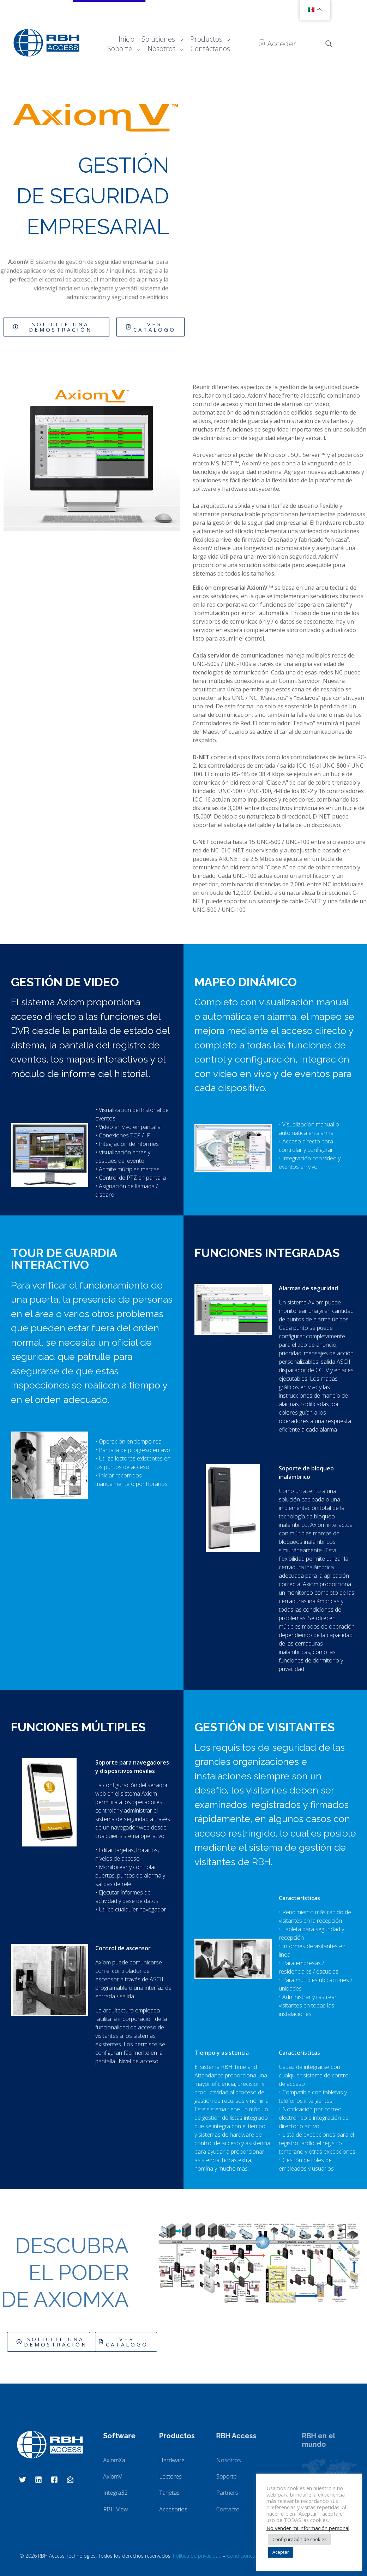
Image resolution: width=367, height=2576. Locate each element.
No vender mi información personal (307, 2528)
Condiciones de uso (249, 2555)
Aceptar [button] (280, 2552)
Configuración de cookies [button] (299, 2539)
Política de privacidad (197, 2555)
